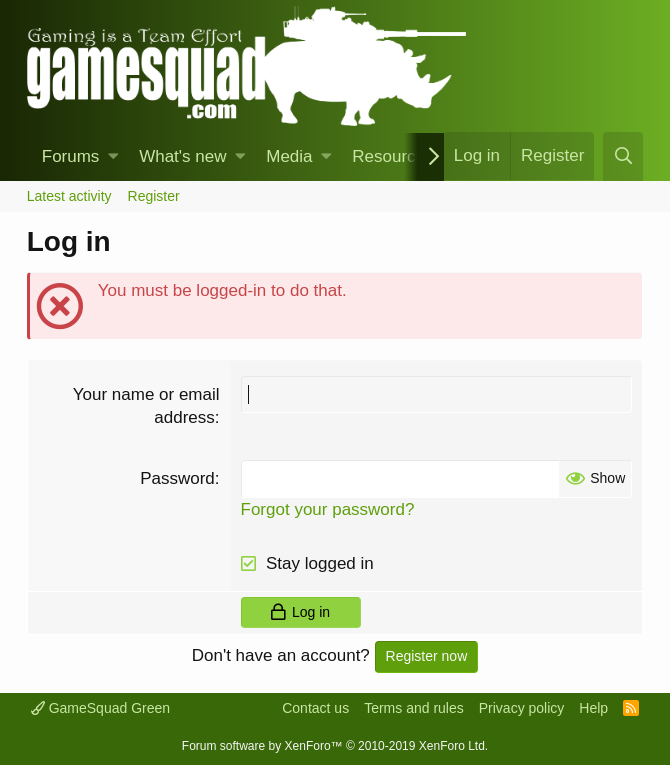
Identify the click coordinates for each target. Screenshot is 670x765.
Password (177, 478)
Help (593, 708)
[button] (113, 157)
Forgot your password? (328, 509)
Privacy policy (522, 708)
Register (154, 196)
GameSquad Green (100, 708)
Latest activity (69, 196)
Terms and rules (414, 708)
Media (289, 156)
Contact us (315, 708)
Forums (71, 156)
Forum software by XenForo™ (335, 746)
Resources (392, 156)
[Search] (623, 156)
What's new (182, 156)
